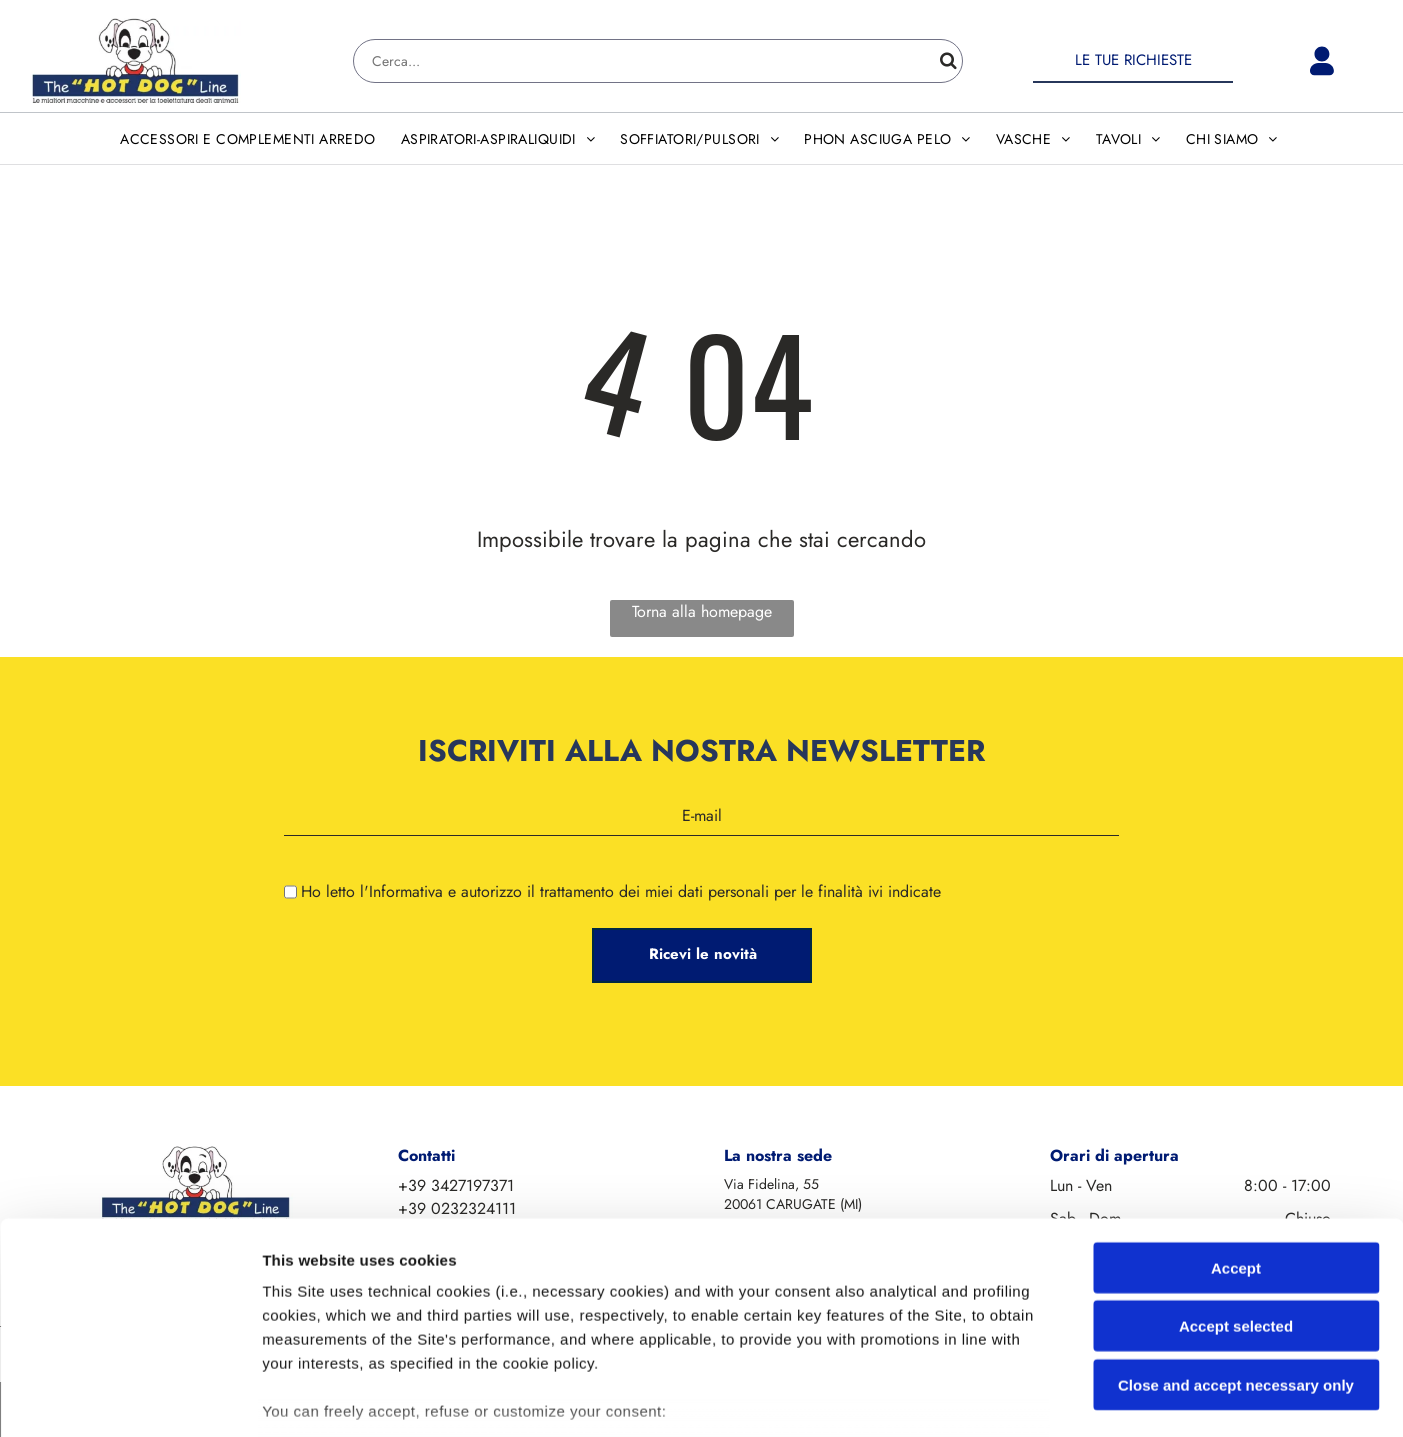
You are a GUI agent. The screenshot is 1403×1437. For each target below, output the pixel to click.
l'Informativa (401, 891)
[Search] (658, 61)
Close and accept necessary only (1236, 1245)
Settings (1017, 1397)
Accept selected (1236, 1186)
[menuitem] (250, 139)
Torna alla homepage (702, 611)
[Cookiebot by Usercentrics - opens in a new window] (129, 1398)
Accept (1236, 1128)
